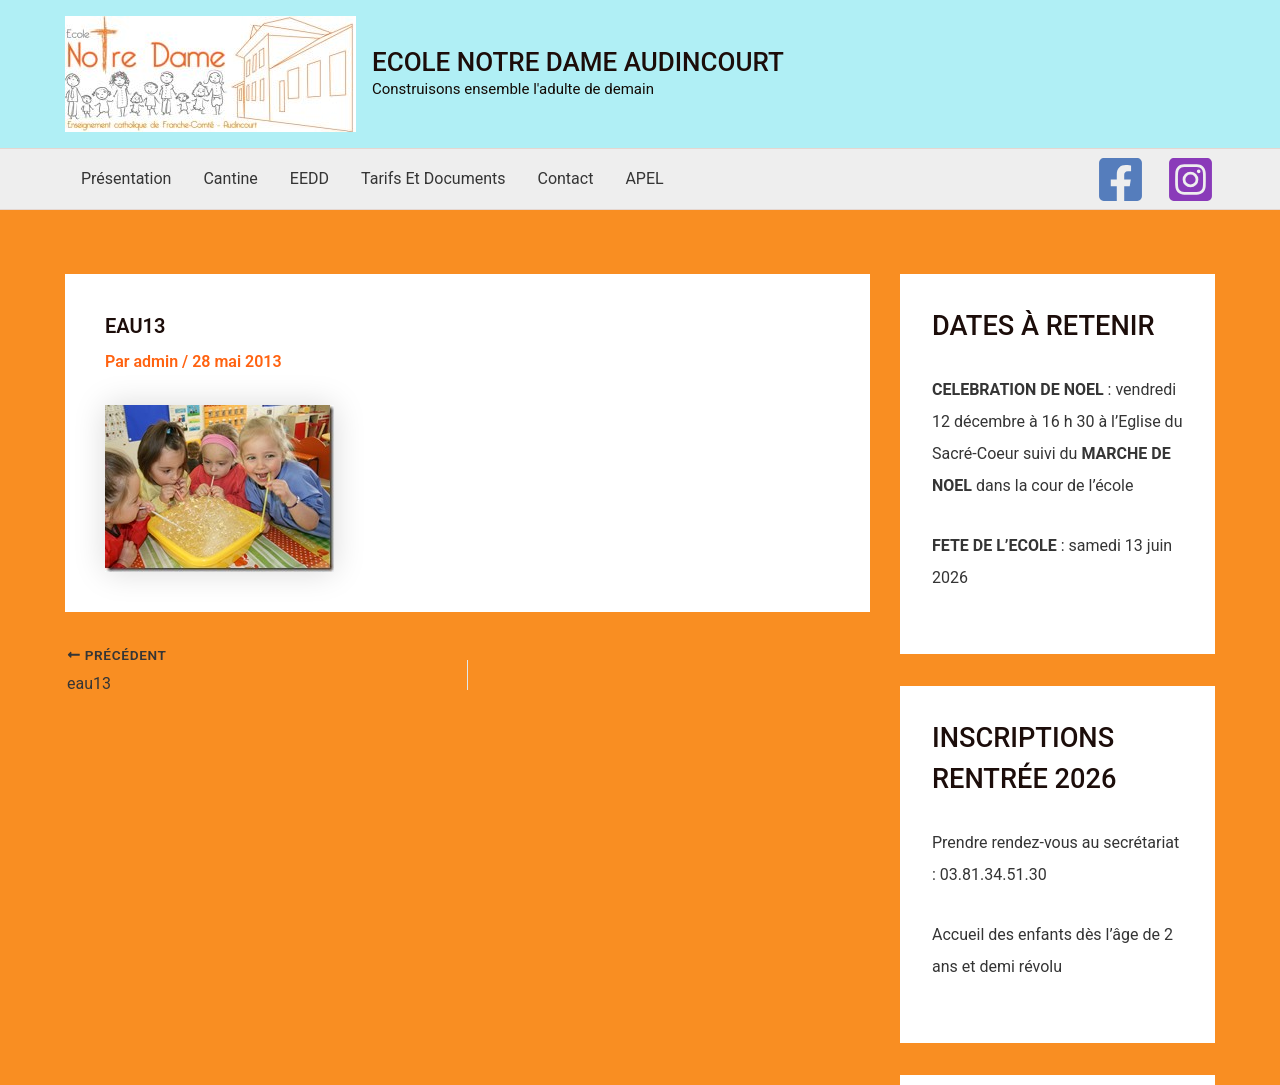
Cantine (230, 178)
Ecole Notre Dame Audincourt (578, 62)
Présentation (126, 178)
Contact (565, 178)
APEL (644, 178)
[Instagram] (1190, 179)
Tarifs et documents (433, 178)
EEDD (309, 178)
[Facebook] (1120, 179)
